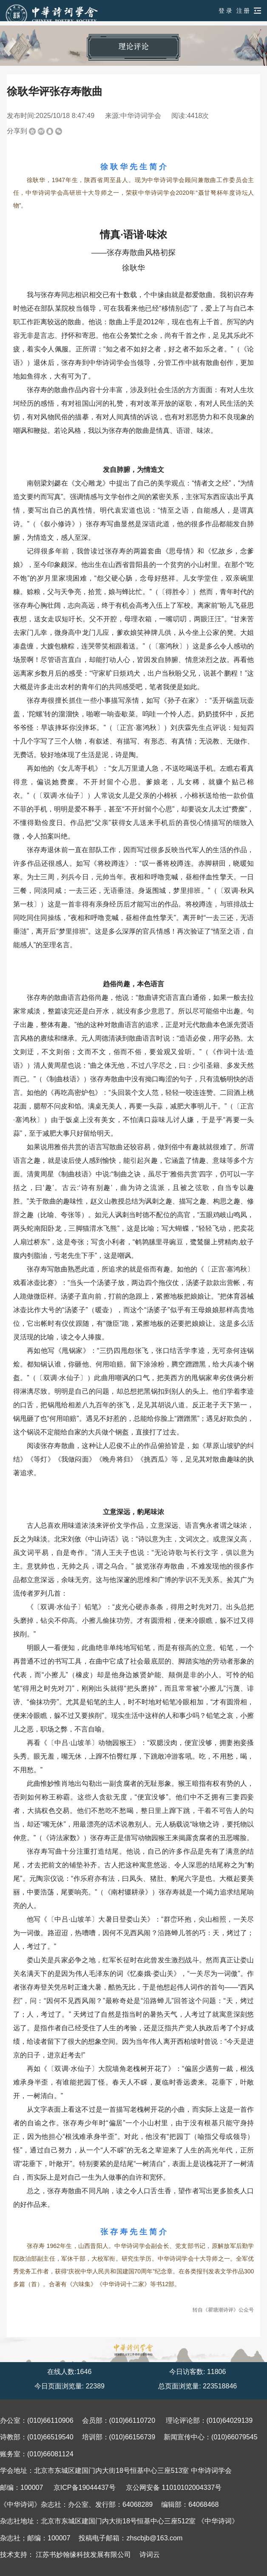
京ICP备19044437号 (85, 2487)
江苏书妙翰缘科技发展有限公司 (83, 2554)
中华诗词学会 (140, 115)
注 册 (243, 10)
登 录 (225, 10)
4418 (194, 115)
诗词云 (149, 2554)
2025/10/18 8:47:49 (65, 115)
